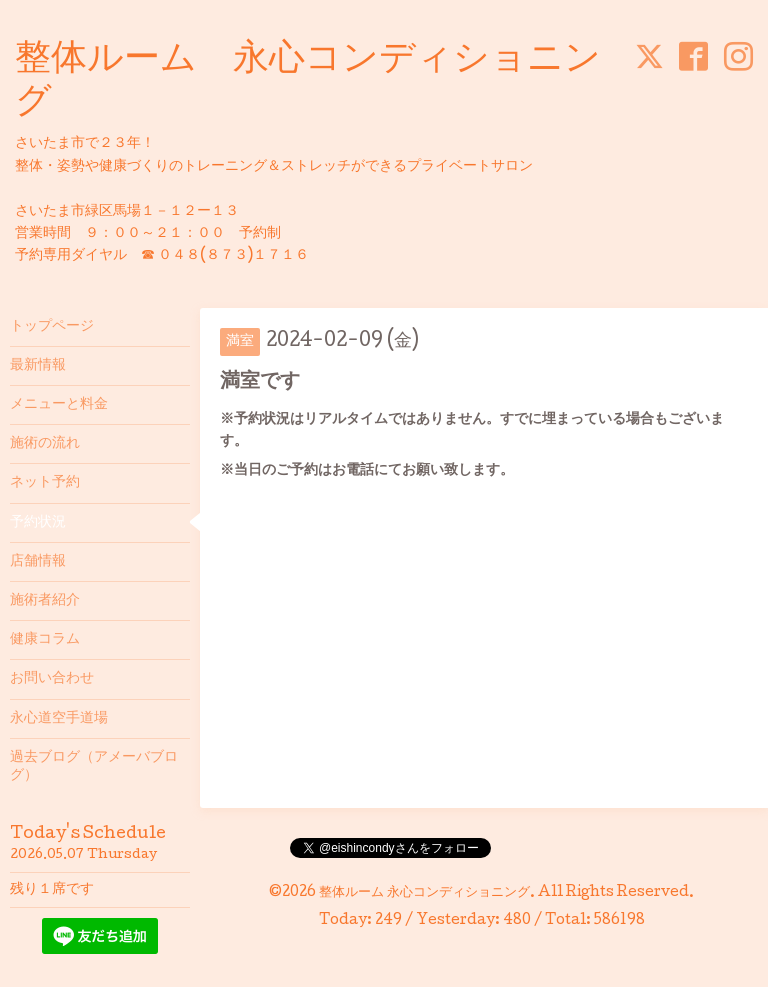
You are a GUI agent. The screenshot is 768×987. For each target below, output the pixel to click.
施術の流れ (45, 444)
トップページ (52, 327)
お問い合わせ (52, 679)
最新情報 (38, 366)
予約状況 (38, 523)
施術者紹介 (45, 601)
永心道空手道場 (59, 719)
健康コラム (45, 640)
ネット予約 (45, 483)
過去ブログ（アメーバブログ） (94, 767)
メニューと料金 (59, 405)
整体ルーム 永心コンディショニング (424, 893)
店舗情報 (38, 562)
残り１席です (52, 890)
